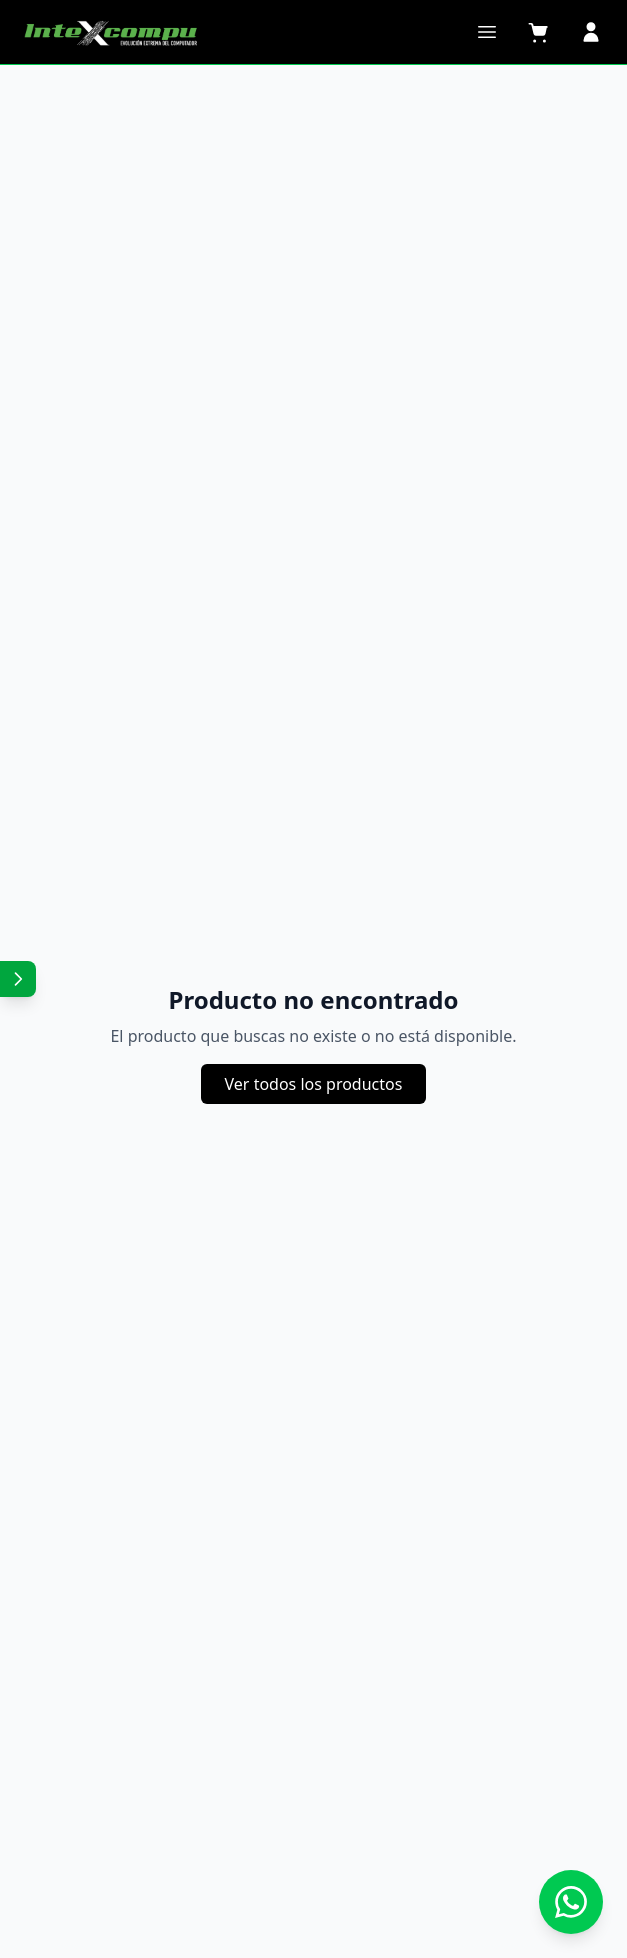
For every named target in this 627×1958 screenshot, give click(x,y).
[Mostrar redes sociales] (18, 979)
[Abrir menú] (487, 32)
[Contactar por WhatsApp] (571, 1902)
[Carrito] (539, 32)
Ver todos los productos (314, 1084)
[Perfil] (591, 32)
